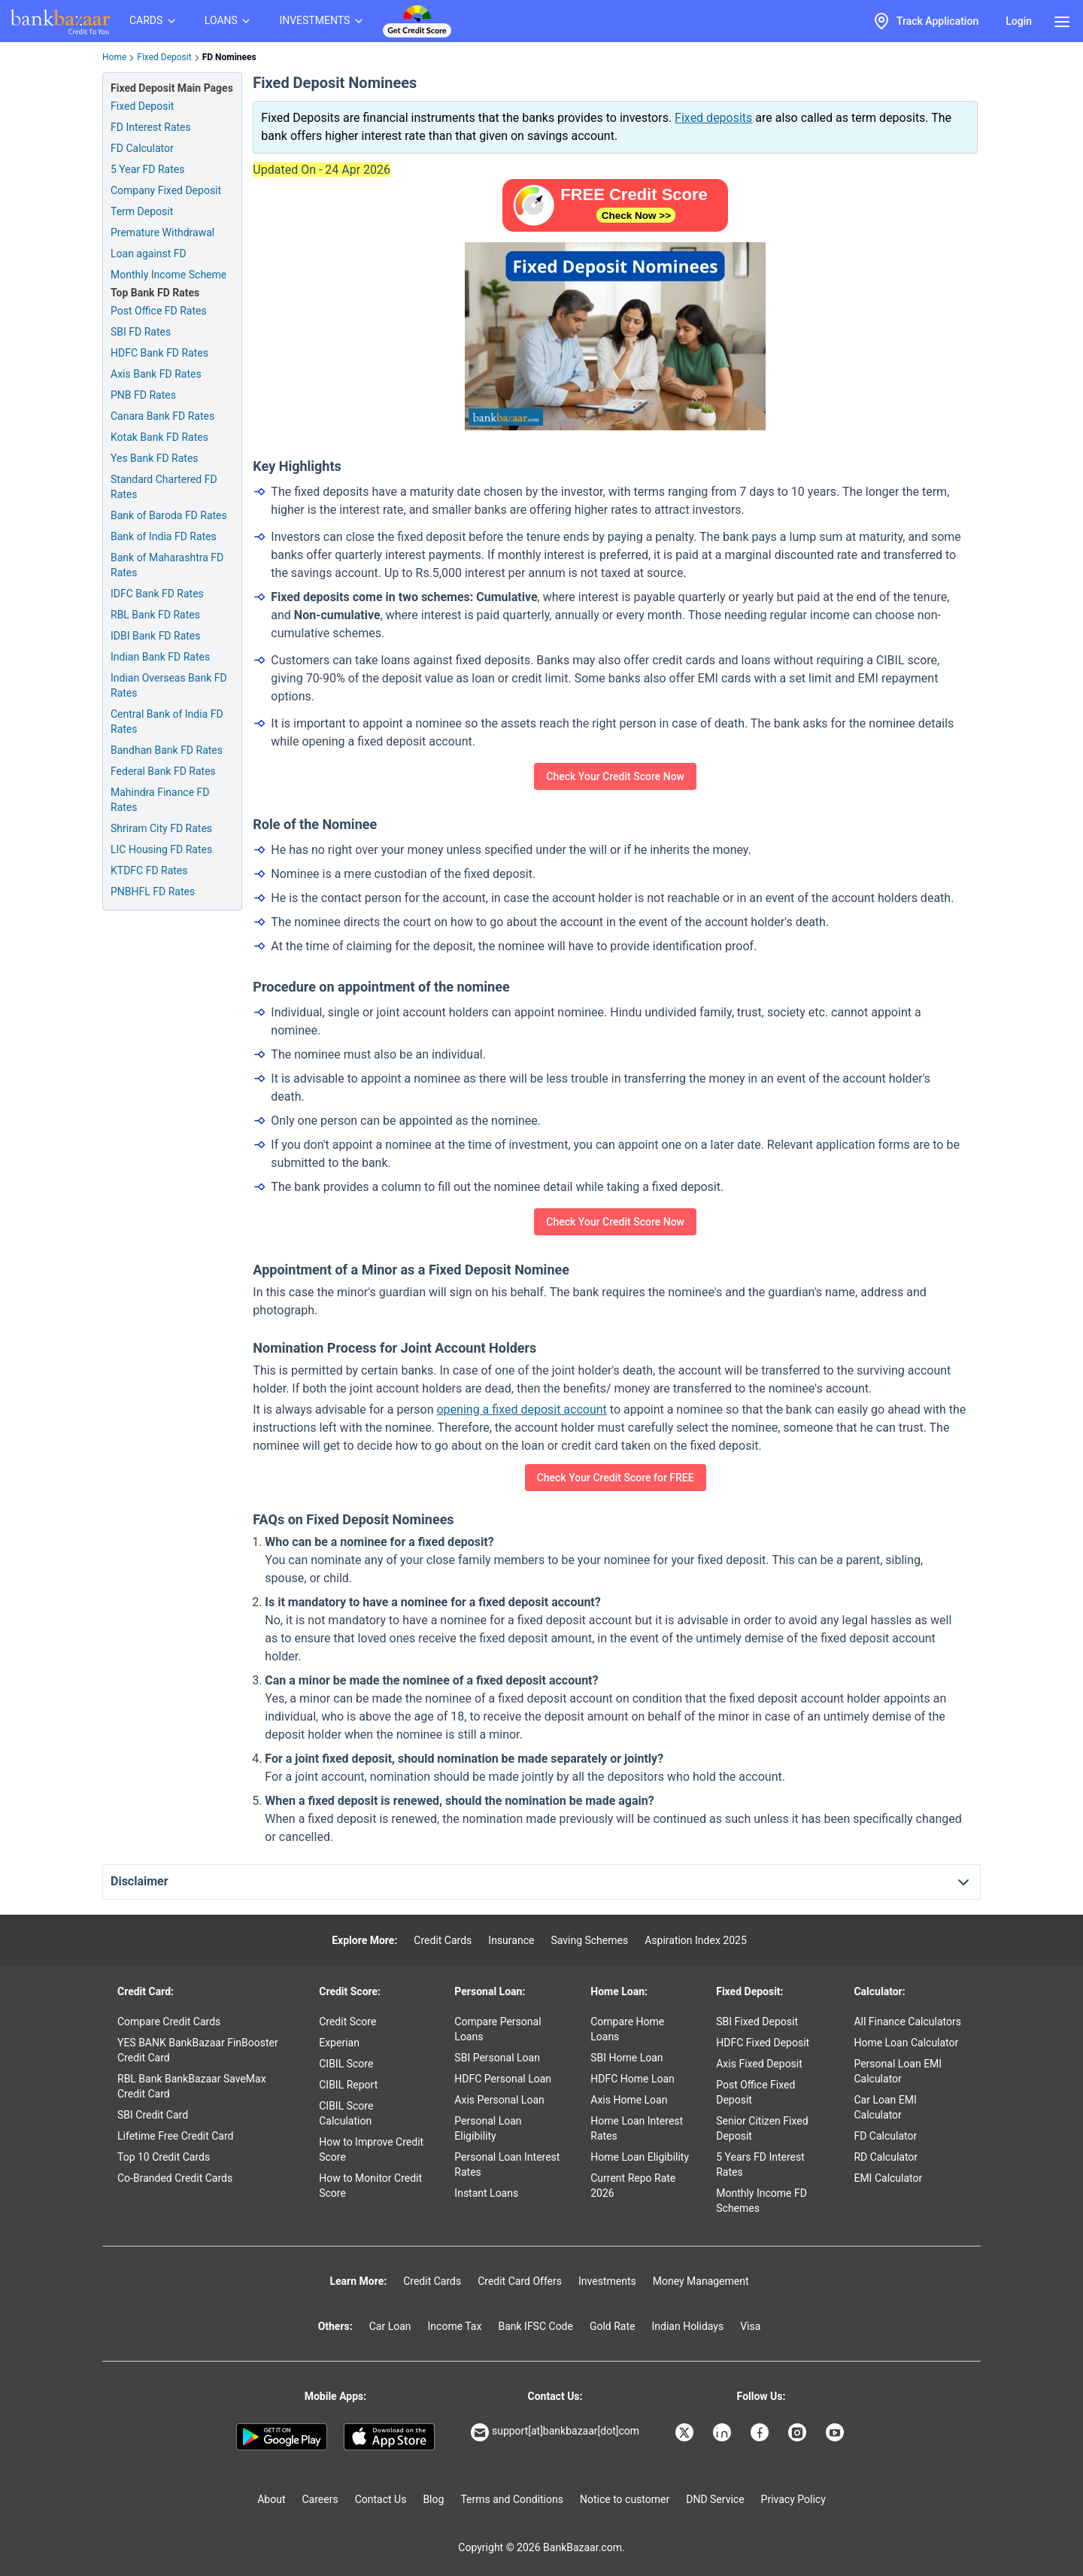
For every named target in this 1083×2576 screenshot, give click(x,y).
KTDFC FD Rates (149, 870)
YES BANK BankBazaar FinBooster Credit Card (197, 2050)
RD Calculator (886, 2157)
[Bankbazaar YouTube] (836, 2432)
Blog (433, 2499)
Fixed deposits (713, 118)
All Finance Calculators (907, 2022)
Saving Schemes (589, 1940)
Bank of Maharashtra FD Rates (167, 565)
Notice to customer (624, 2499)
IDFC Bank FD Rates (157, 594)
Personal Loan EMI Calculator (898, 2071)
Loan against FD (149, 254)
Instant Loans (486, 2193)
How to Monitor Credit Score (370, 2185)
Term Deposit (142, 211)
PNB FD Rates (143, 395)
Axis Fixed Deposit (759, 2064)
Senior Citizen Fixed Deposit (762, 2128)
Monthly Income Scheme (168, 275)
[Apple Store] (389, 2436)
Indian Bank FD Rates (160, 657)
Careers (320, 2499)
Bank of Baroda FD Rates (169, 515)
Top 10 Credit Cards (163, 2157)
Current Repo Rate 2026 (632, 2185)
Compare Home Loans (627, 2029)
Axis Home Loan (628, 2100)
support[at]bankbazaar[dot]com (555, 2432)
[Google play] (281, 2436)
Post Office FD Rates (159, 311)
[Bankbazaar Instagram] (798, 2432)
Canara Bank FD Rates (162, 416)
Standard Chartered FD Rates (164, 486)
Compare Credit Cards (168, 2022)
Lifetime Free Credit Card (175, 2136)
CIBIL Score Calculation (346, 2113)
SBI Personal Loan (497, 2058)
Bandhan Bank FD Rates (167, 750)
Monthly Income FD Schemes (761, 2200)
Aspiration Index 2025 (696, 1940)
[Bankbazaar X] (685, 2432)
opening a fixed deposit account (521, 1409)
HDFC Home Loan (632, 2079)
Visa (750, 2326)
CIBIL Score (346, 2064)
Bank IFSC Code (535, 2326)
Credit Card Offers (520, 2281)
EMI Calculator (888, 2178)
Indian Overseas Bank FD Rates (169, 685)
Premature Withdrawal (162, 232)
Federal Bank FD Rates (163, 771)
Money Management (701, 2281)
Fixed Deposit (164, 57)
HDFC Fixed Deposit (762, 2043)
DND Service (715, 2499)
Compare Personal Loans (497, 2029)
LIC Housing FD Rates (161, 849)
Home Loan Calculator (906, 2043)
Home (114, 57)
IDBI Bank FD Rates (156, 636)
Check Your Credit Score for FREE (615, 1478)
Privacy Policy (793, 2499)
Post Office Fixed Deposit (755, 2092)
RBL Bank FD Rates (155, 615)
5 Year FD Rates (147, 169)
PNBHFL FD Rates (153, 892)
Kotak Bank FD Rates (159, 437)
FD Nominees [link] (229, 57)
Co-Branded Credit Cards (174, 2178)
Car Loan (390, 2326)
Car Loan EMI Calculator (885, 2107)
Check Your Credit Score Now (615, 776)
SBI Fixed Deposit (757, 2022)
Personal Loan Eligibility (487, 2128)
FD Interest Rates (151, 127)
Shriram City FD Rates (161, 828)
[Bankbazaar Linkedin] (723, 2432)
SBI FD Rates (141, 332)
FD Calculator (142, 148)
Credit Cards (443, 1940)
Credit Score (347, 2022)
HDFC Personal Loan (502, 2079)
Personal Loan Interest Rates (507, 2164)
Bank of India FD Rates (164, 536)
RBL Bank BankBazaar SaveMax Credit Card (191, 2086)
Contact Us (381, 2499)
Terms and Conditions (511, 2499)
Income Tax (455, 2326)
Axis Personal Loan (499, 2100)
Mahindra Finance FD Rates (160, 799)
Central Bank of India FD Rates (167, 721)
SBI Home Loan (626, 2058)
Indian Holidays (687, 2326)
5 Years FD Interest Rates (760, 2164)
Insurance (511, 1940)
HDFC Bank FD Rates (159, 353)
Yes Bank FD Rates (155, 458)
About (271, 2499)
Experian (339, 2043)
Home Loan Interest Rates (636, 2128)
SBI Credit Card (152, 2115)
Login (1019, 21)
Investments (607, 2281)
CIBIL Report (348, 2085)
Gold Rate (613, 2326)
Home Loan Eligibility (639, 2157)
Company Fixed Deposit (166, 190)
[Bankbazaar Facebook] (761, 2432)
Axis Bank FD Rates (156, 374)
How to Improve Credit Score (371, 2149)
